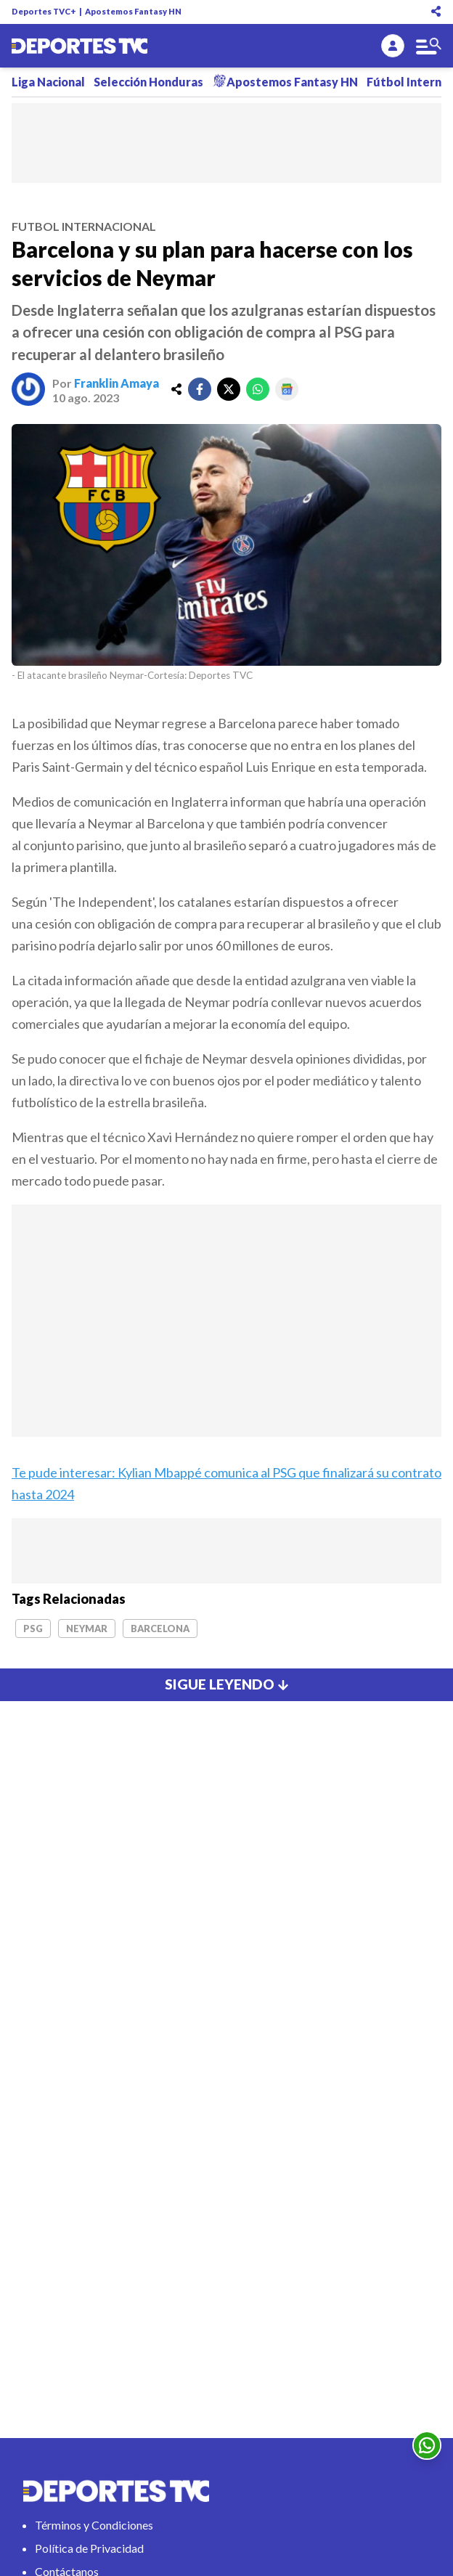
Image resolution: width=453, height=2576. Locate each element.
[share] (176, 389)
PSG (33, 1628)
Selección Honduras (148, 82)
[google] (286, 389)
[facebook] (199, 389)
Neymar (86, 1628)
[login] (392, 45)
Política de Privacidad (89, 2548)
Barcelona (160, 1628)
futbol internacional (84, 226)
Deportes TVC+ (44, 11)
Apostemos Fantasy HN (133, 11)
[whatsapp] (257, 389)
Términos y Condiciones (94, 2525)
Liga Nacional (48, 82)
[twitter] (228, 389)
